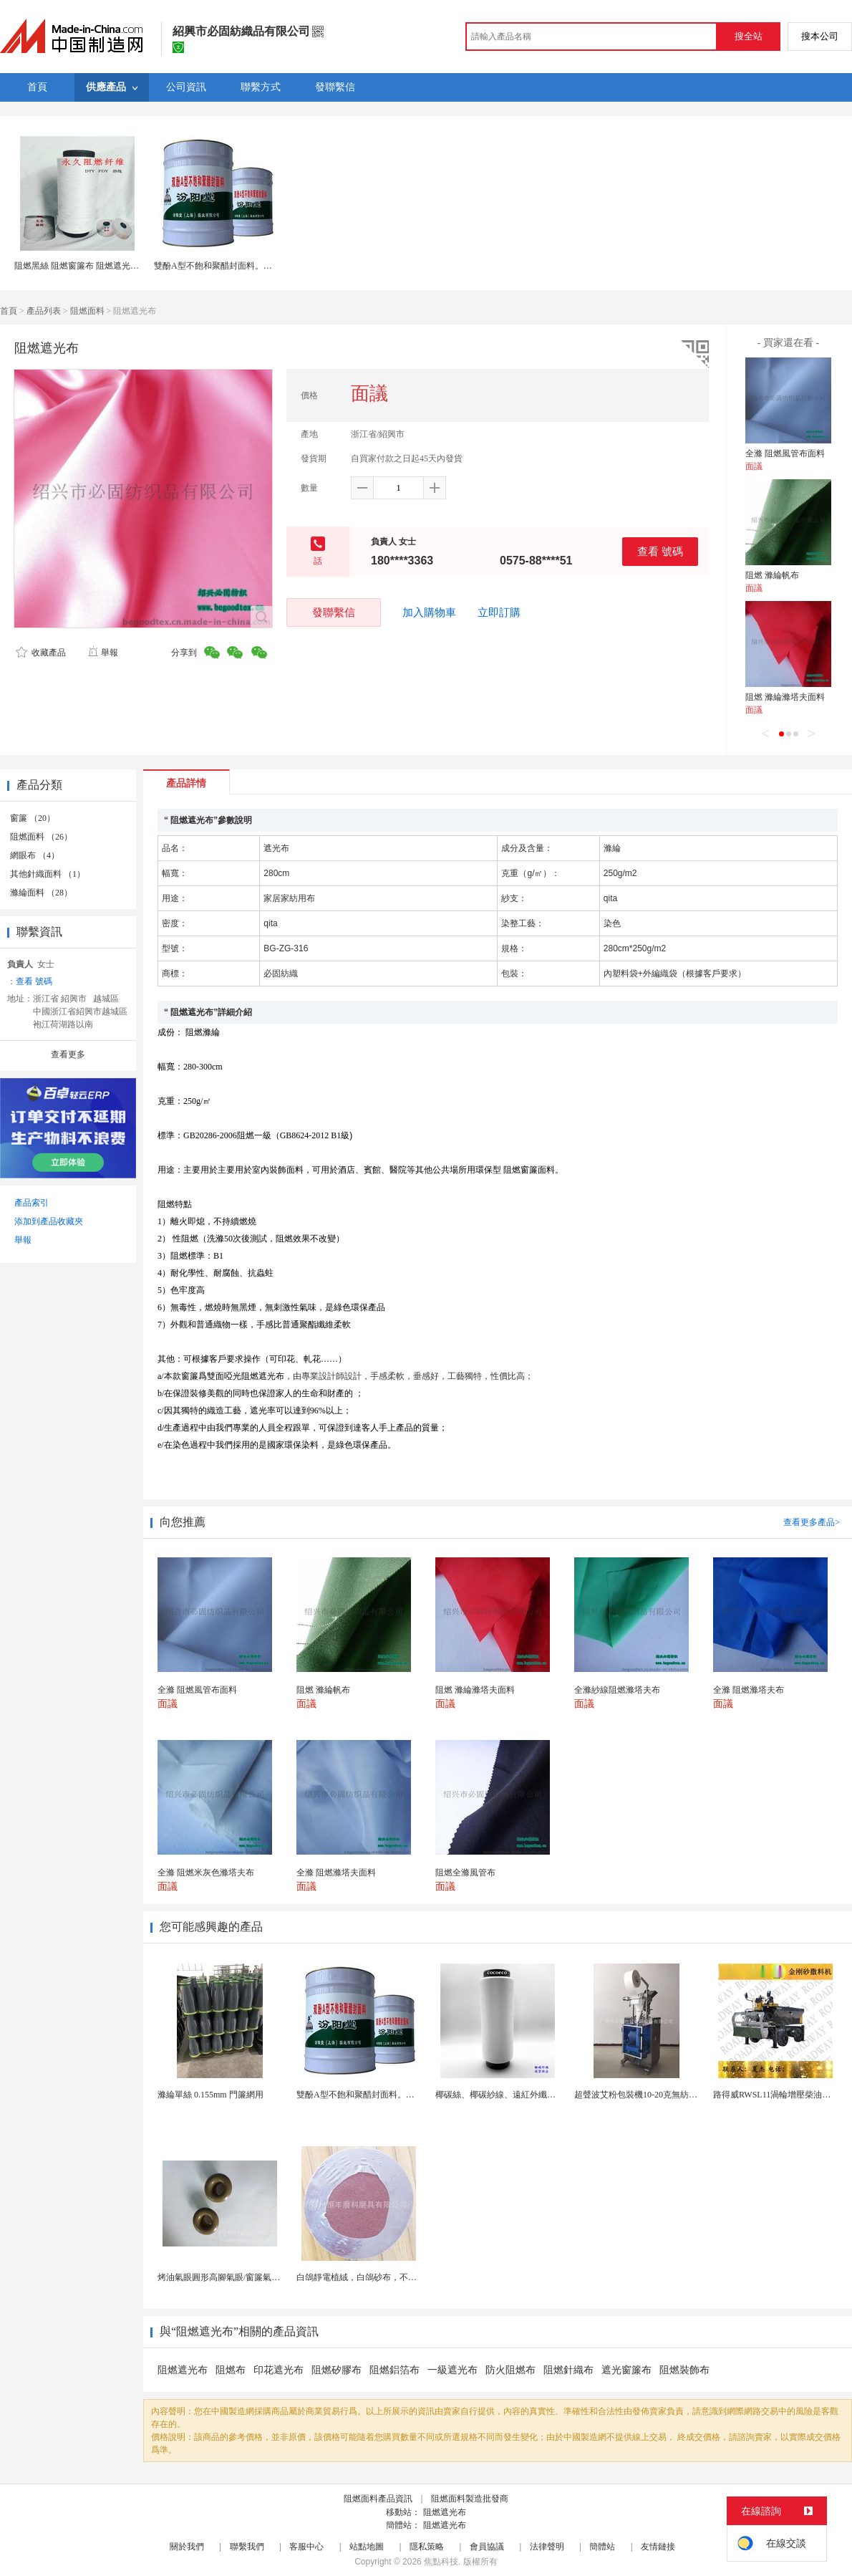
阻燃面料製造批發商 (469, 2499)
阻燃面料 (87, 311)
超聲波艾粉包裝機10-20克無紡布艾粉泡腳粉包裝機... (673, 2095)
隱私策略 (427, 2547)
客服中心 (306, 2547)
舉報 (102, 653)
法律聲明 (547, 2547)
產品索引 (31, 1203)
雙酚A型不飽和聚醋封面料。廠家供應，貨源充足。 (251, 266)
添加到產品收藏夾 (48, 1221)
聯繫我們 (247, 2547)
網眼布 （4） (34, 855)
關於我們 (187, 2547)
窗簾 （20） (32, 818)
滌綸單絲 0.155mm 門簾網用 (210, 2095)
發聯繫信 (333, 612)
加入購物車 (429, 612)
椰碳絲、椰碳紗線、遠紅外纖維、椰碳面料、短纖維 (534, 2095)
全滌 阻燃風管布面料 (785, 453)
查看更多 (68, 1054)
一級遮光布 (452, 2370)
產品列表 (43, 311)
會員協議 (487, 2547)
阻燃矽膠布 (336, 2370)
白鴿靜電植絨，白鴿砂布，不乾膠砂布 (369, 2277)
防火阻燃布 (510, 2370)
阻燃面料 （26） (41, 837)
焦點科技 (441, 2562)
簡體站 (602, 2547)
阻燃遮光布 (183, 2370)
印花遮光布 (278, 2370)
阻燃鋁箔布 (394, 2370)
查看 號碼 (660, 551)
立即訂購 (499, 612)
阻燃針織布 (568, 2370)
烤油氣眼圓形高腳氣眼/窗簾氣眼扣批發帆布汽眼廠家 (257, 2277)
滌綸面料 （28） (41, 893)
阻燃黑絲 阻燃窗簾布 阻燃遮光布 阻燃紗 (90, 266)
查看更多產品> (811, 1522)
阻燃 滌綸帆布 (772, 575)
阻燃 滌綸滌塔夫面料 (785, 697)
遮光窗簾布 (626, 2370)
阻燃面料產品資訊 (378, 2499)
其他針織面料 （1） (47, 874)
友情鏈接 (658, 2547)
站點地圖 (366, 2547)
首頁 (8, 311)
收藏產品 (41, 653)
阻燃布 (231, 2370)
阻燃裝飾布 (684, 2370)
